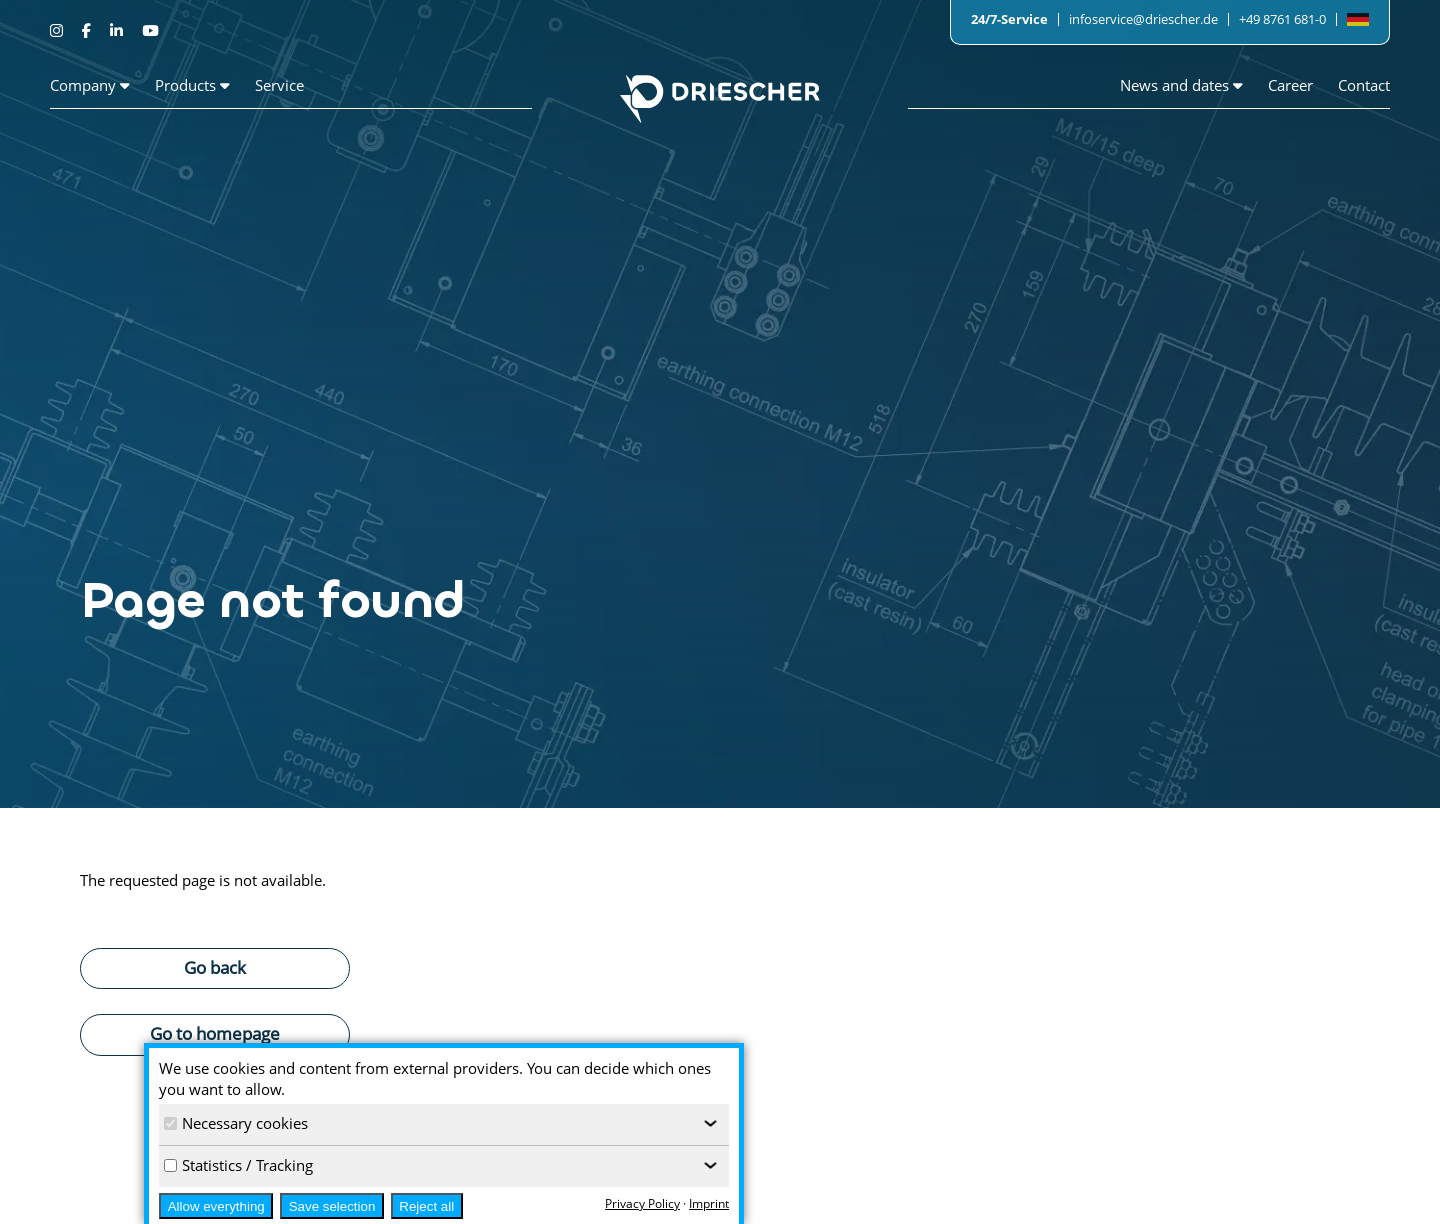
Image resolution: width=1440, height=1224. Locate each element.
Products (192, 85)
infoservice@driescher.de (1143, 19)
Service (279, 85)
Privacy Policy (642, 1203)
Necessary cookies (236, 1123)
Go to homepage (215, 1033)
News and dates (1181, 85)
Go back (215, 967)
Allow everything (216, 1206)
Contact (1364, 85)
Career (1290, 85)
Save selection (332, 1206)
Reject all (426, 1206)
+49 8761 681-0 (1282, 19)
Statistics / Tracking (238, 1165)
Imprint (709, 1203)
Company (90, 85)
